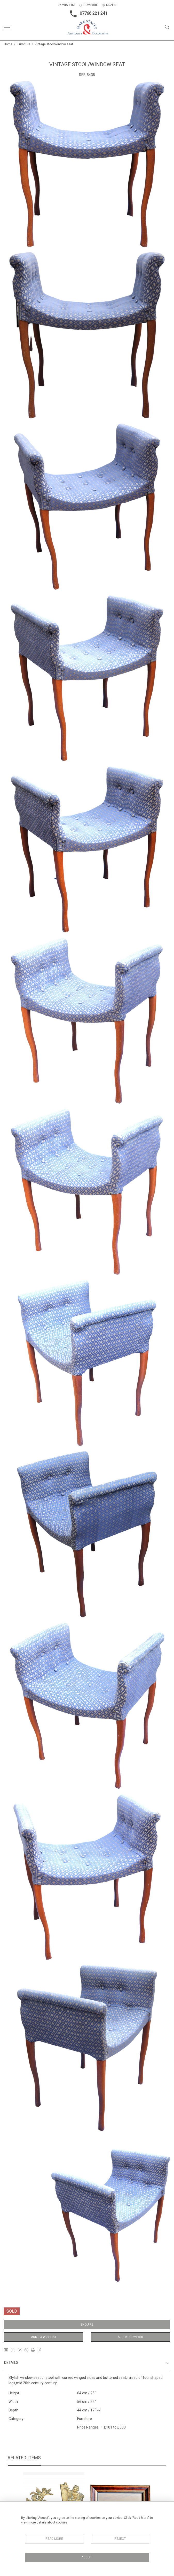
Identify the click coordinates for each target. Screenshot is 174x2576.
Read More (54, 2539)
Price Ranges (88, 2427)
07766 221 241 (87, 13)
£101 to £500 (115, 2427)
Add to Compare (130, 2337)
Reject (120, 2539)
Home (8, 44)
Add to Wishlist (43, 2337)
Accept (87, 2557)
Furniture (24, 44)
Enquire (87, 2324)
